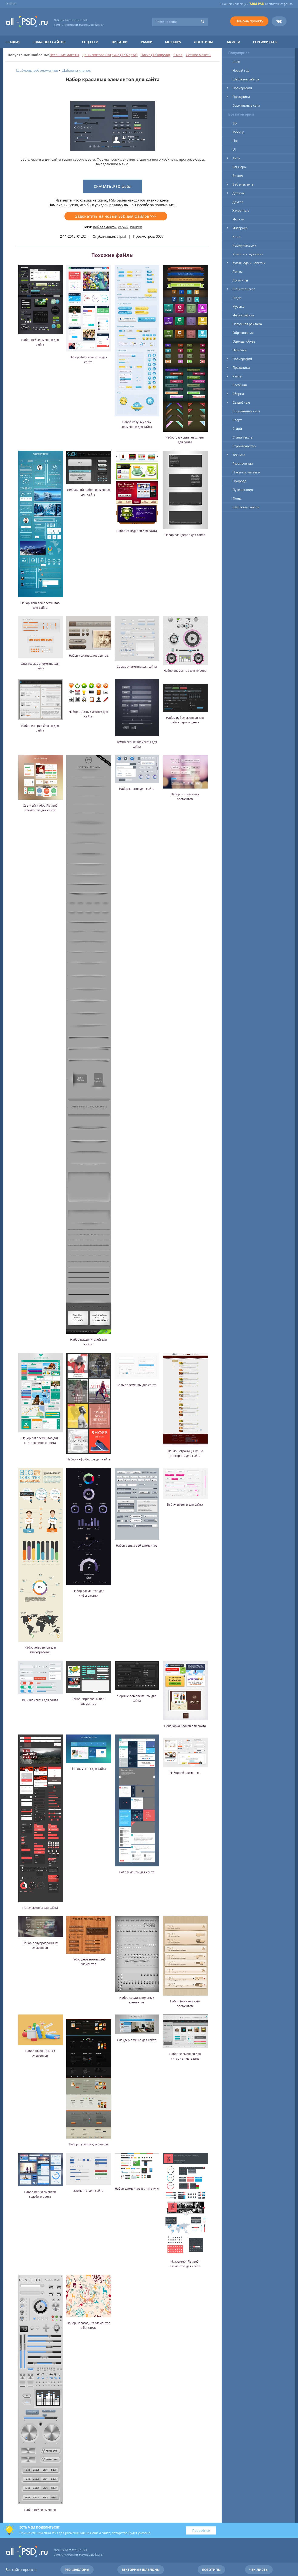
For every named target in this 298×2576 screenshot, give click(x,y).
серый (123, 227)
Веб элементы (243, 184)
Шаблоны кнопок (76, 70)
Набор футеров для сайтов (88, 2144)
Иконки (238, 219)
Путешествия (242, 489)
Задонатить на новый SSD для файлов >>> (116, 216)
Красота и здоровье (247, 254)
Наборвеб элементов (185, 1773)
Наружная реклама (247, 324)
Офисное (239, 350)
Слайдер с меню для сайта (136, 2040)
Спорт (237, 420)
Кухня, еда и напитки (249, 263)
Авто (236, 158)
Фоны (237, 498)
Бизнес (237, 175)
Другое (237, 202)
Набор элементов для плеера (185, 671)
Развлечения (242, 463)
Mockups (173, 42)
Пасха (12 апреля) (155, 55)
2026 (236, 62)
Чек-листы (258, 2569)
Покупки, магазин (246, 472)
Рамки (147, 42)
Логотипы (203, 42)
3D (234, 123)
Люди (236, 298)
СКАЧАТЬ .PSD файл (112, 186)
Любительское (243, 289)
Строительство (244, 446)
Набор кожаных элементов (88, 655)
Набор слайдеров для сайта (136, 531)
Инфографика (243, 315)
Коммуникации (244, 245)
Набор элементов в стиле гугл (137, 2188)
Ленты (237, 271)
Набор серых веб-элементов (136, 1545)
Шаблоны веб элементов (37, 70)
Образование (243, 332)
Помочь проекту (249, 21)
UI (234, 149)
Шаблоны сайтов (49, 42)
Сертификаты (265, 42)
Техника (238, 455)
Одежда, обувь (244, 341)
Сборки (238, 393)
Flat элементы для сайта (40, 1908)
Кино (236, 236)
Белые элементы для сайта (137, 1385)
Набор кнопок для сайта (136, 789)
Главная (11, 3)
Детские (238, 193)
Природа (239, 481)
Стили (237, 428)
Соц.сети (90, 42)
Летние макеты (198, 55)
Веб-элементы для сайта (185, 1504)
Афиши (233, 42)
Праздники (241, 96)
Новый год (240, 70)
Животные (240, 210)
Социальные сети (246, 105)
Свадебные (241, 402)
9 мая (178, 55)
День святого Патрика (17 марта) (109, 55)
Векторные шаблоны (141, 2569)
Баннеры (239, 167)
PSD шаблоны (77, 2569)
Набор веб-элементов (40, 2510)
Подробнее (201, 2530)
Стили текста (242, 437)
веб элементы (104, 227)
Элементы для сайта (88, 2191)
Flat (235, 141)
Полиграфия (242, 88)
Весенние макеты (64, 55)
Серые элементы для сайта (137, 666)
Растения (239, 385)
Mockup (238, 132)
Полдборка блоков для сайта (185, 1726)
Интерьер (240, 228)
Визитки (120, 42)
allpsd (121, 236)
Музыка (238, 306)
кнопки (136, 227)
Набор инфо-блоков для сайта (88, 1459)
